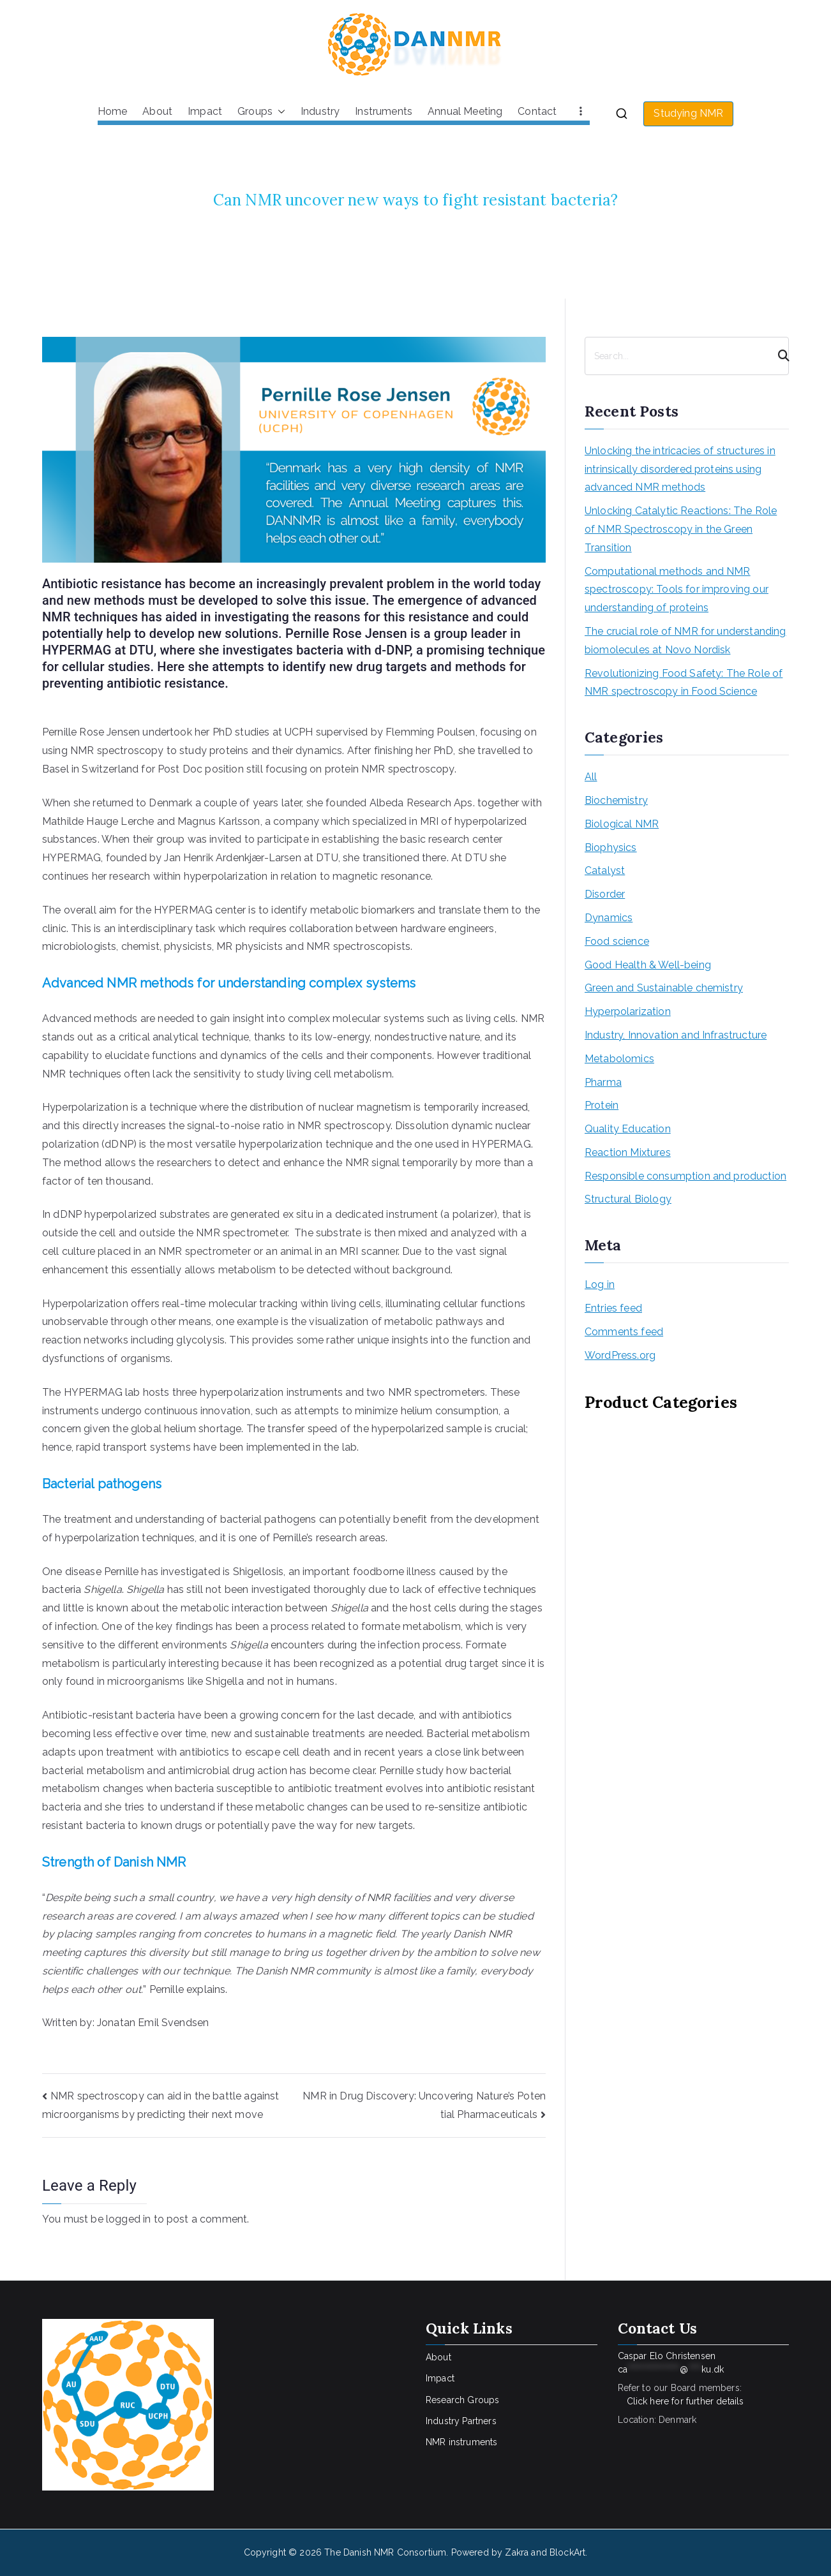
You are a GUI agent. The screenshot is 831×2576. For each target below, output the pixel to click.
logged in (128, 2219)
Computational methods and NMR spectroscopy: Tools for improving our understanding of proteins (676, 589)
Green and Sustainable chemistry (664, 988)
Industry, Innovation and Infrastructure (676, 1035)
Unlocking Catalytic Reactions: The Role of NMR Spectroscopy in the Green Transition (681, 529)
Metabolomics (619, 1059)
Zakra (516, 2552)
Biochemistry (616, 800)
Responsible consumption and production (685, 1176)
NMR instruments (461, 2442)
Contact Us (658, 2328)
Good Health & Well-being (648, 965)
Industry (320, 111)
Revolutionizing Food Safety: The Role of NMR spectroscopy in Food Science (683, 682)
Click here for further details (685, 2401)
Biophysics (611, 847)
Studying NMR (688, 113)
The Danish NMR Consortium (385, 2552)
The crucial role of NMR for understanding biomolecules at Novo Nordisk (685, 640)
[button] (279, 112)
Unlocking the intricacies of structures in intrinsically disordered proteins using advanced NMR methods (680, 469)
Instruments (383, 111)
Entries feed (613, 1308)
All (591, 777)
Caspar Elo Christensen (671, 2362)
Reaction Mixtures (628, 1152)
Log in (600, 1284)
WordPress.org (620, 1355)
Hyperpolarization (628, 1011)
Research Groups (462, 2400)
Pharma (603, 1082)
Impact (205, 111)
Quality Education (628, 1129)
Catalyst (605, 870)
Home (113, 111)
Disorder (605, 894)
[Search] (778, 356)
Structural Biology (628, 1199)
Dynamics (609, 918)
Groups (261, 112)
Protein (601, 1105)
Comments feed (624, 1332)
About (157, 111)
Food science (617, 941)
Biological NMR (622, 824)
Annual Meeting (465, 111)
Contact (537, 111)
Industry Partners (461, 2421)
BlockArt (567, 2552)
